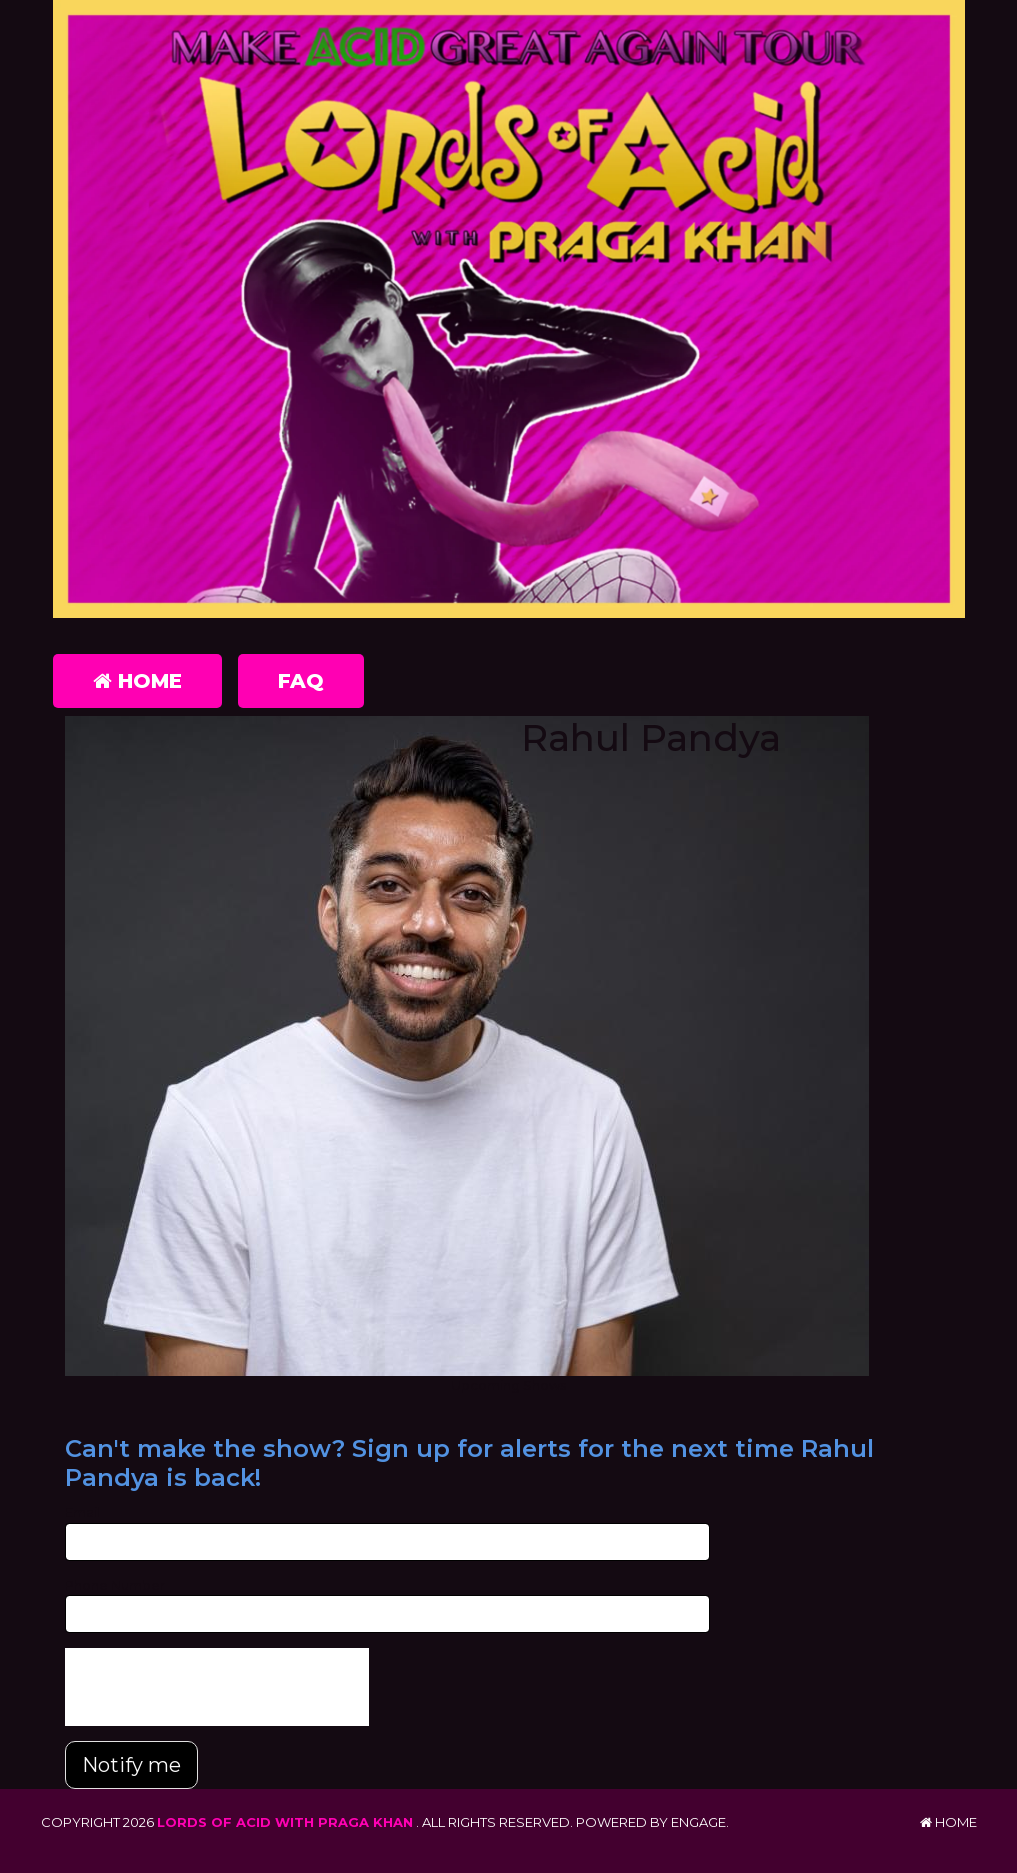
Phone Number (115, 1585)
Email (82, 1512)
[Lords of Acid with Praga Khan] (509, 313)
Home (137, 681)
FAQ (301, 681)
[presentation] (217, 1687)
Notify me (131, 1765)
